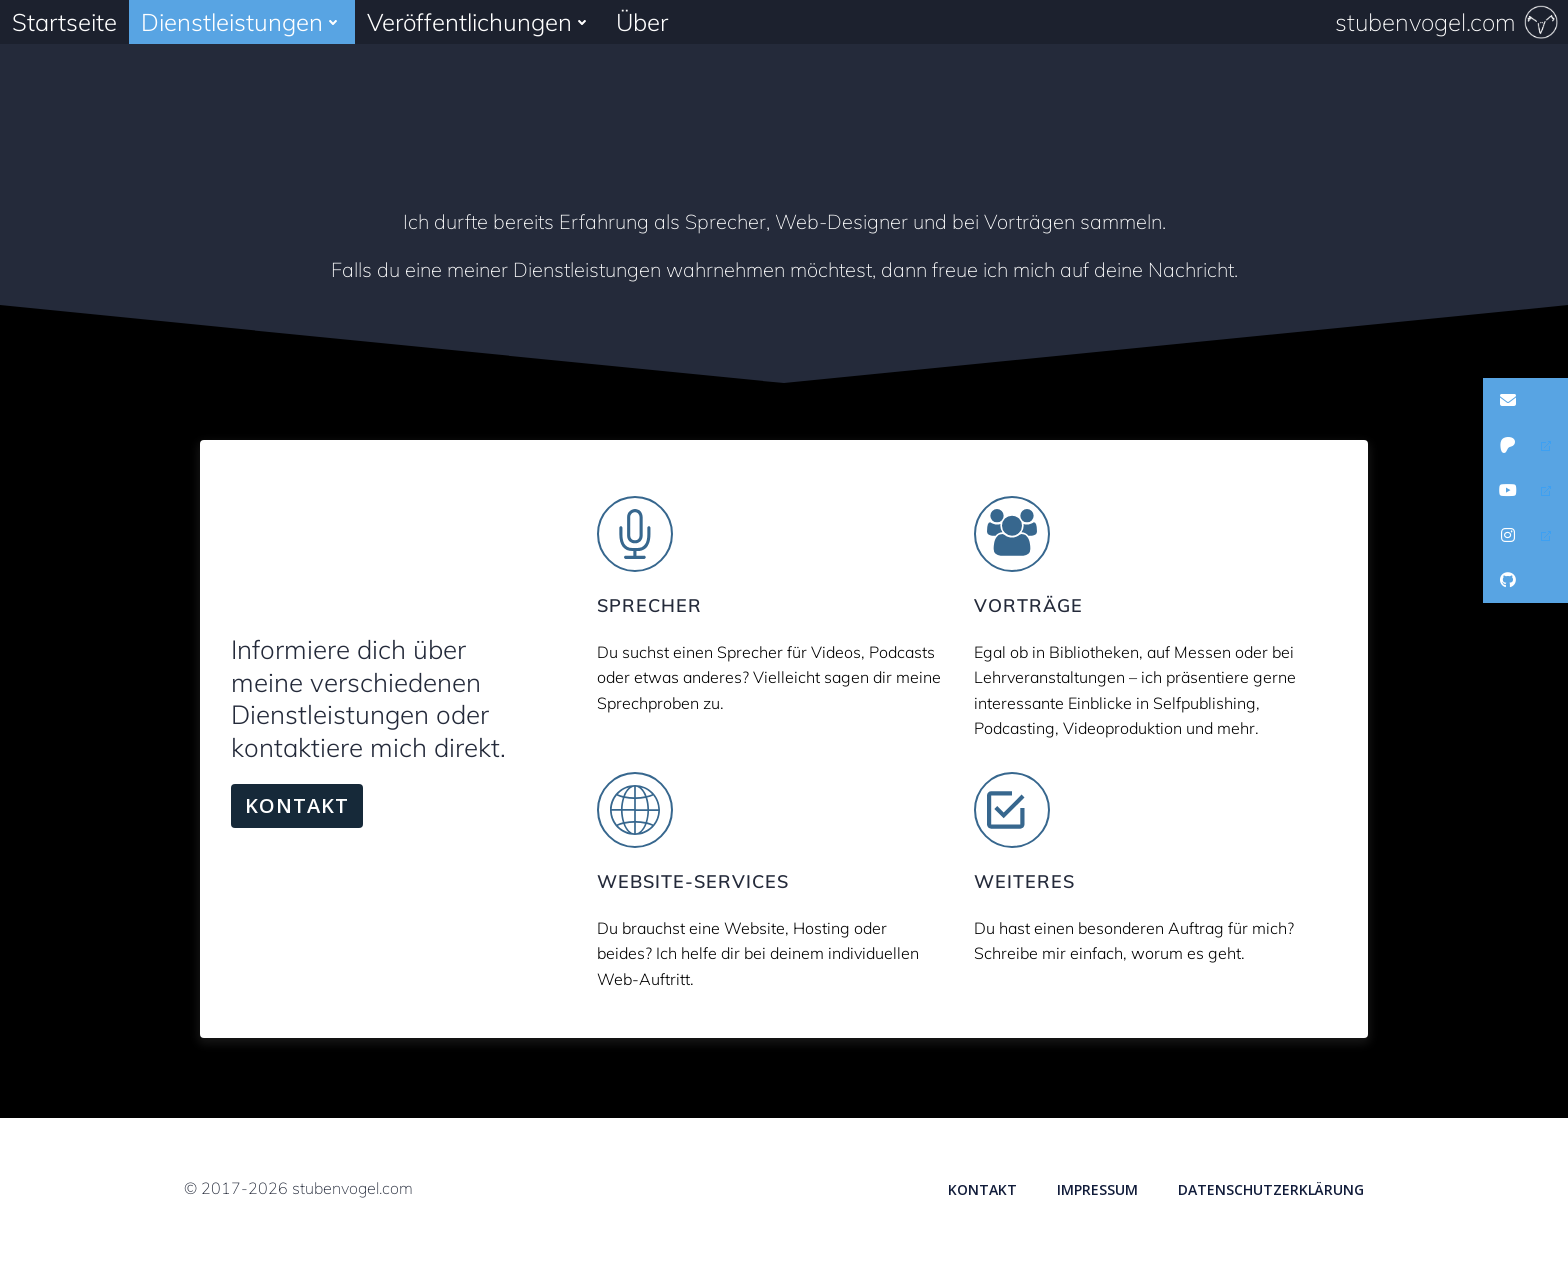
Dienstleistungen (242, 22)
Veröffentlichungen (479, 22)
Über (642, 22)
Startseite (64, 22)
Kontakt (982, 1189)
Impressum (1097, 1189)
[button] (1525, 400)
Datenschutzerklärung (1271, 1189)
